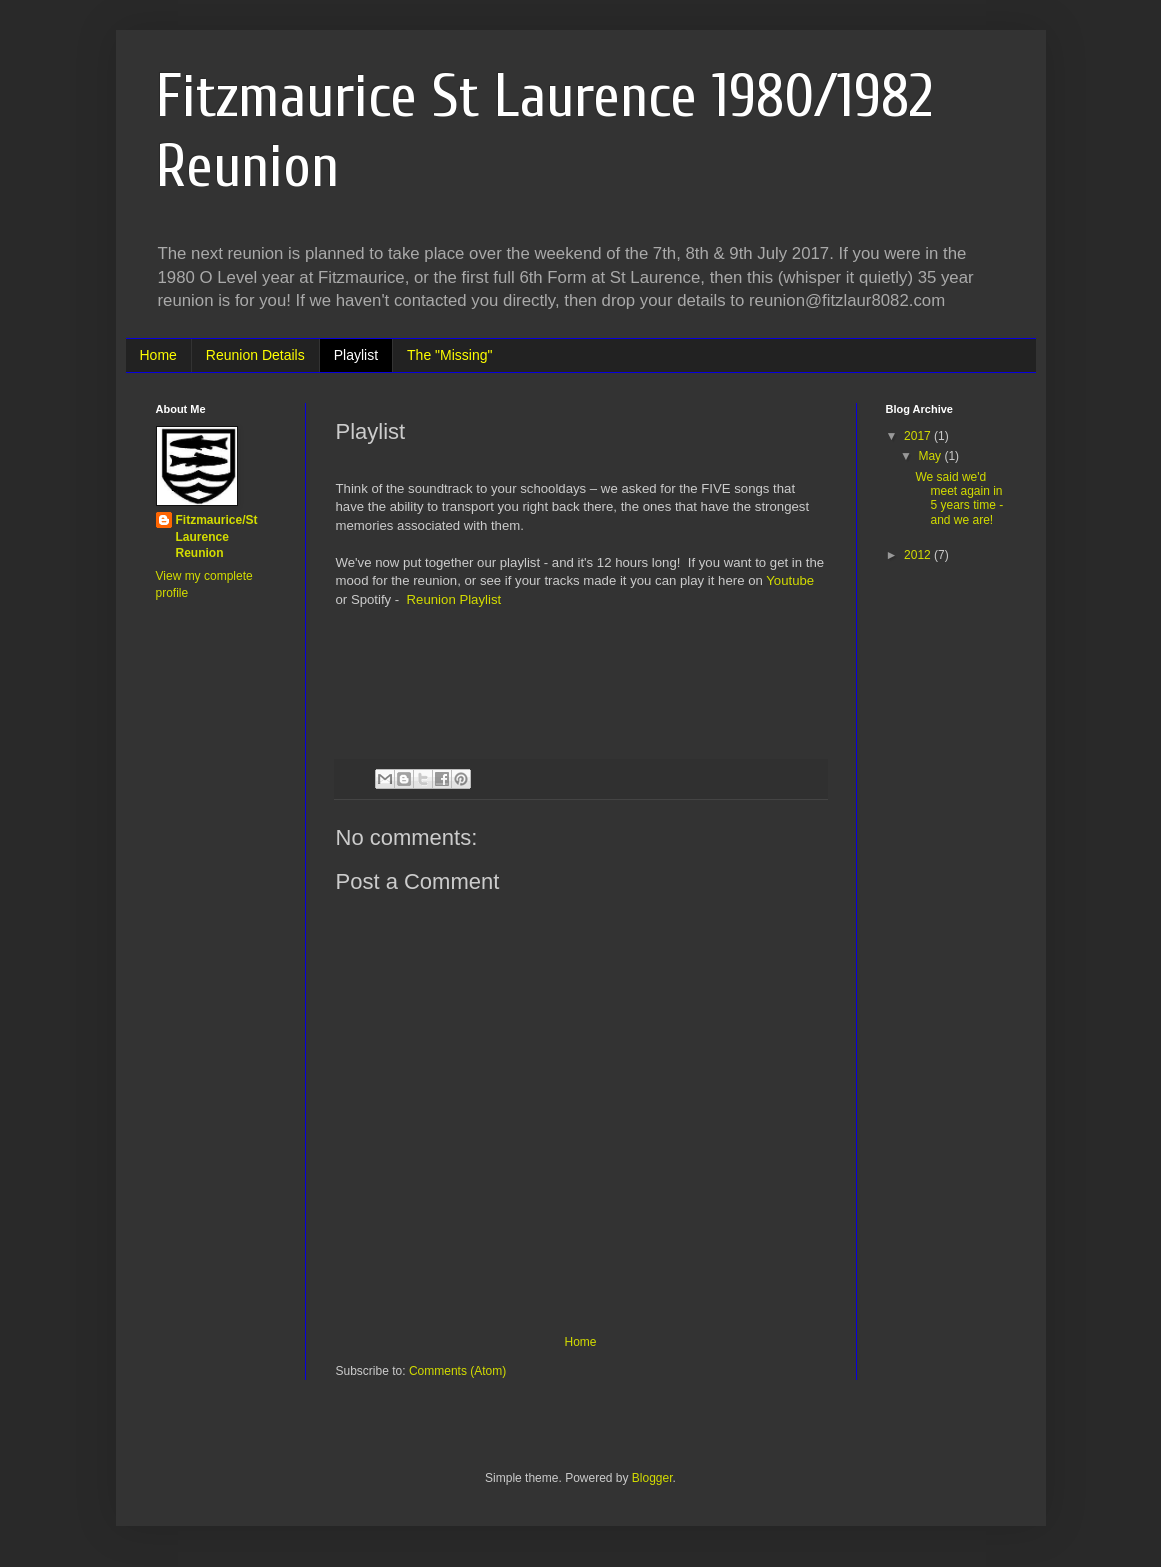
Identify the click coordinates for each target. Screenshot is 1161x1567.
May (931, 456)
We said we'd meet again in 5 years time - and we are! (959, 498)
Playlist (356, 355)
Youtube (790, 580)
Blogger (652, 1478)
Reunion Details (255, 355)
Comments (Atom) (457, 1371)
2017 (919, 436)
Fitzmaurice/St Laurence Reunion (217, 537)
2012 (919, 555)
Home (158, 355)
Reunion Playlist (454, 599)
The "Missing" (449, 355)
